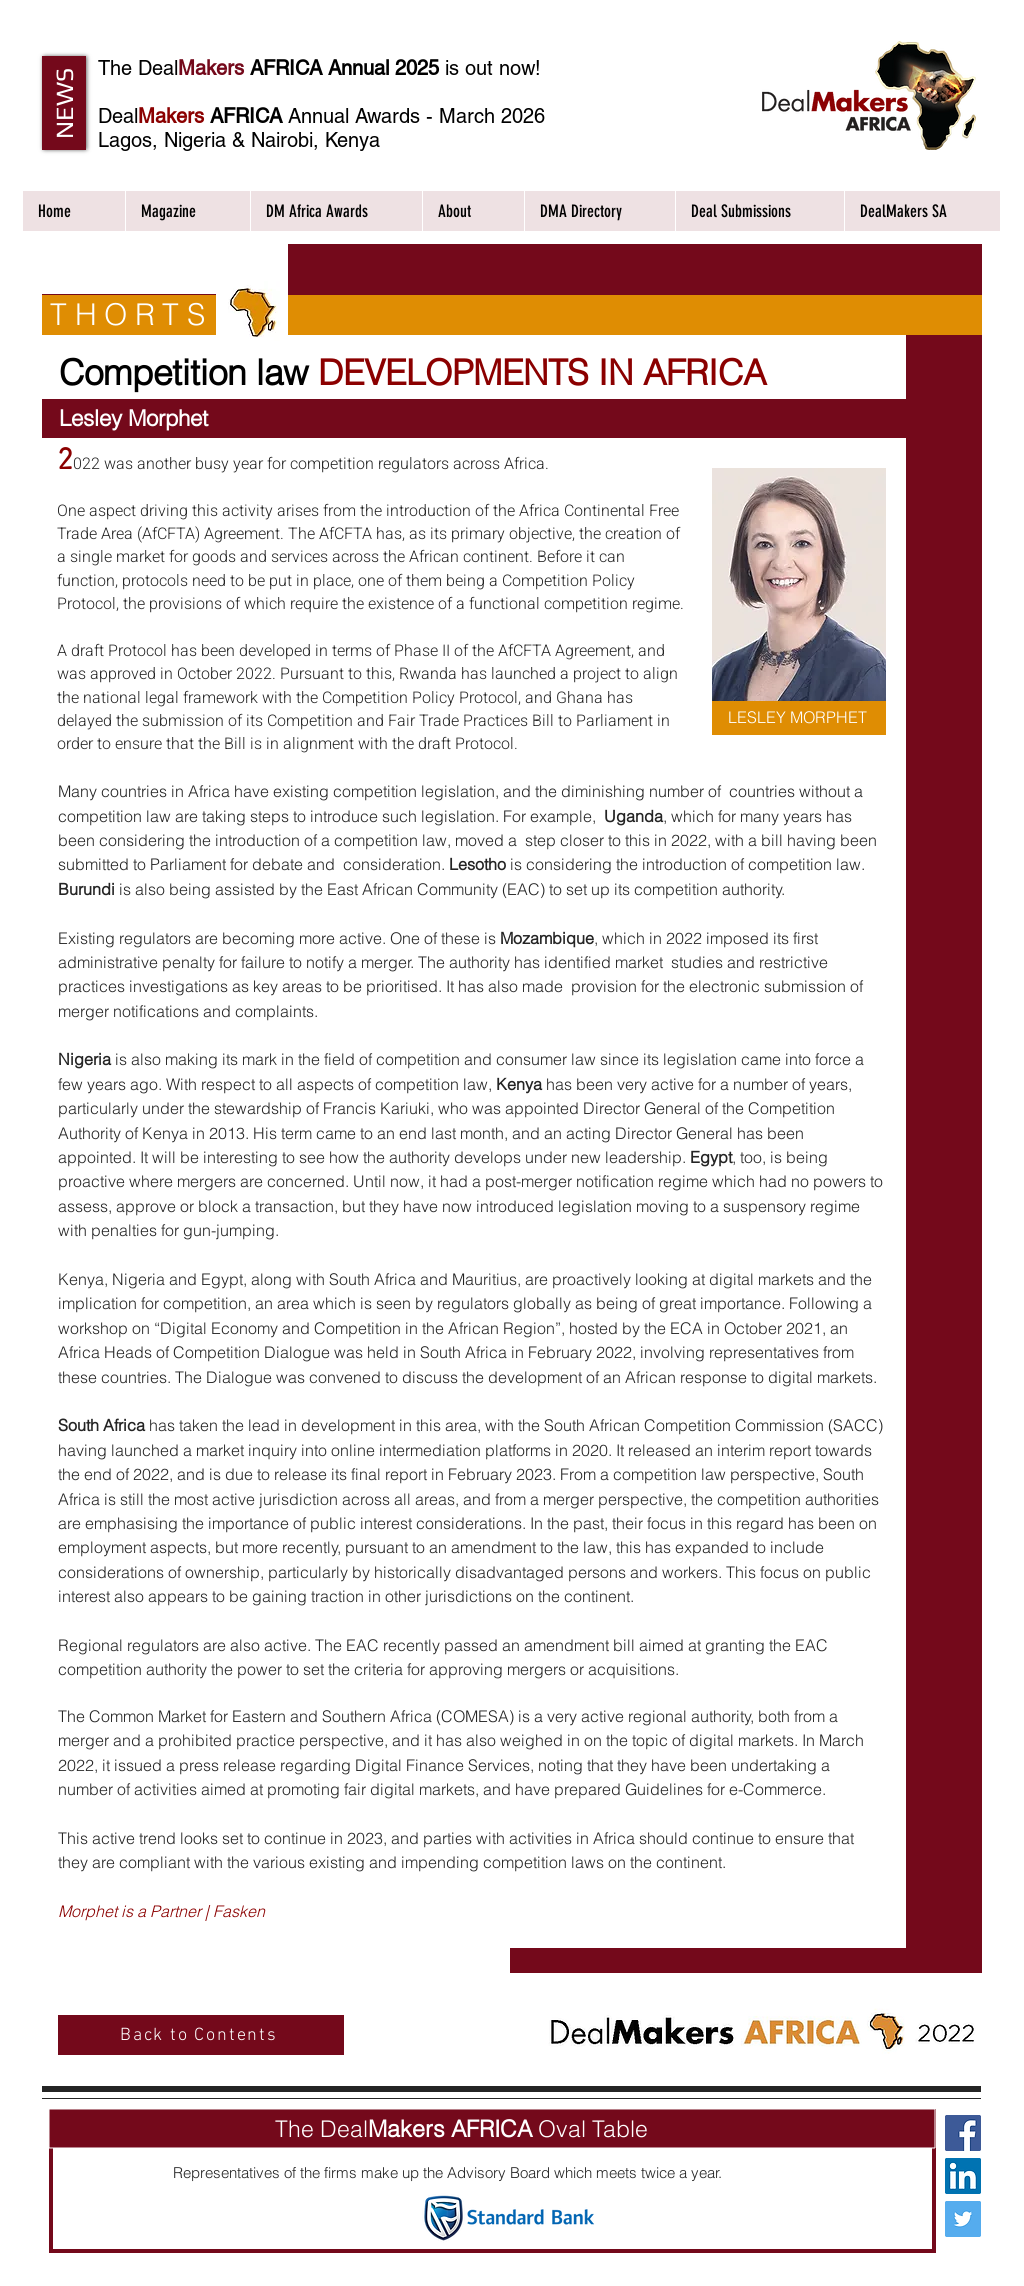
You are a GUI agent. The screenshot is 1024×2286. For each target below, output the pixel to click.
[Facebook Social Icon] (963, 2133)
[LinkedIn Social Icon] (963, 2176)
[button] (64, 103)
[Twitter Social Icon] (963, 2219)
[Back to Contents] (201, 2035)
